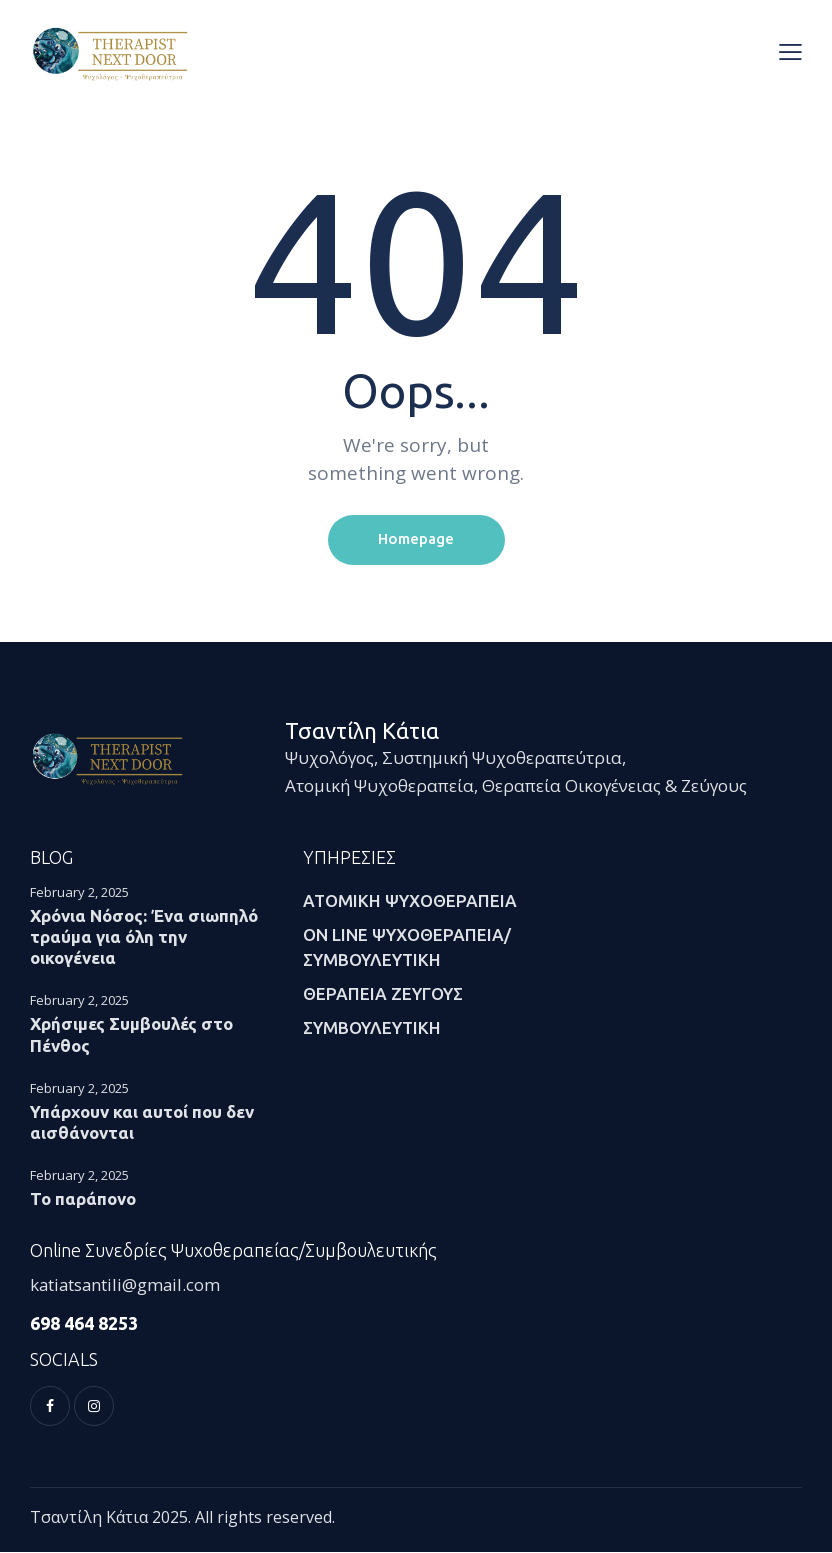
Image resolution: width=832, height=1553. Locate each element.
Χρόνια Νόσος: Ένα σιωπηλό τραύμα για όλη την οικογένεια (144, 937)
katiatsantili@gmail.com (127, 1285)
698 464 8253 (84, 1323)
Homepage (416, 539)
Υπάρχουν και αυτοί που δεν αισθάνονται (142, 1122)
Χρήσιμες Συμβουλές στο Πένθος (131, 1035)
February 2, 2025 (79, 892)
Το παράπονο (83, 1198)
